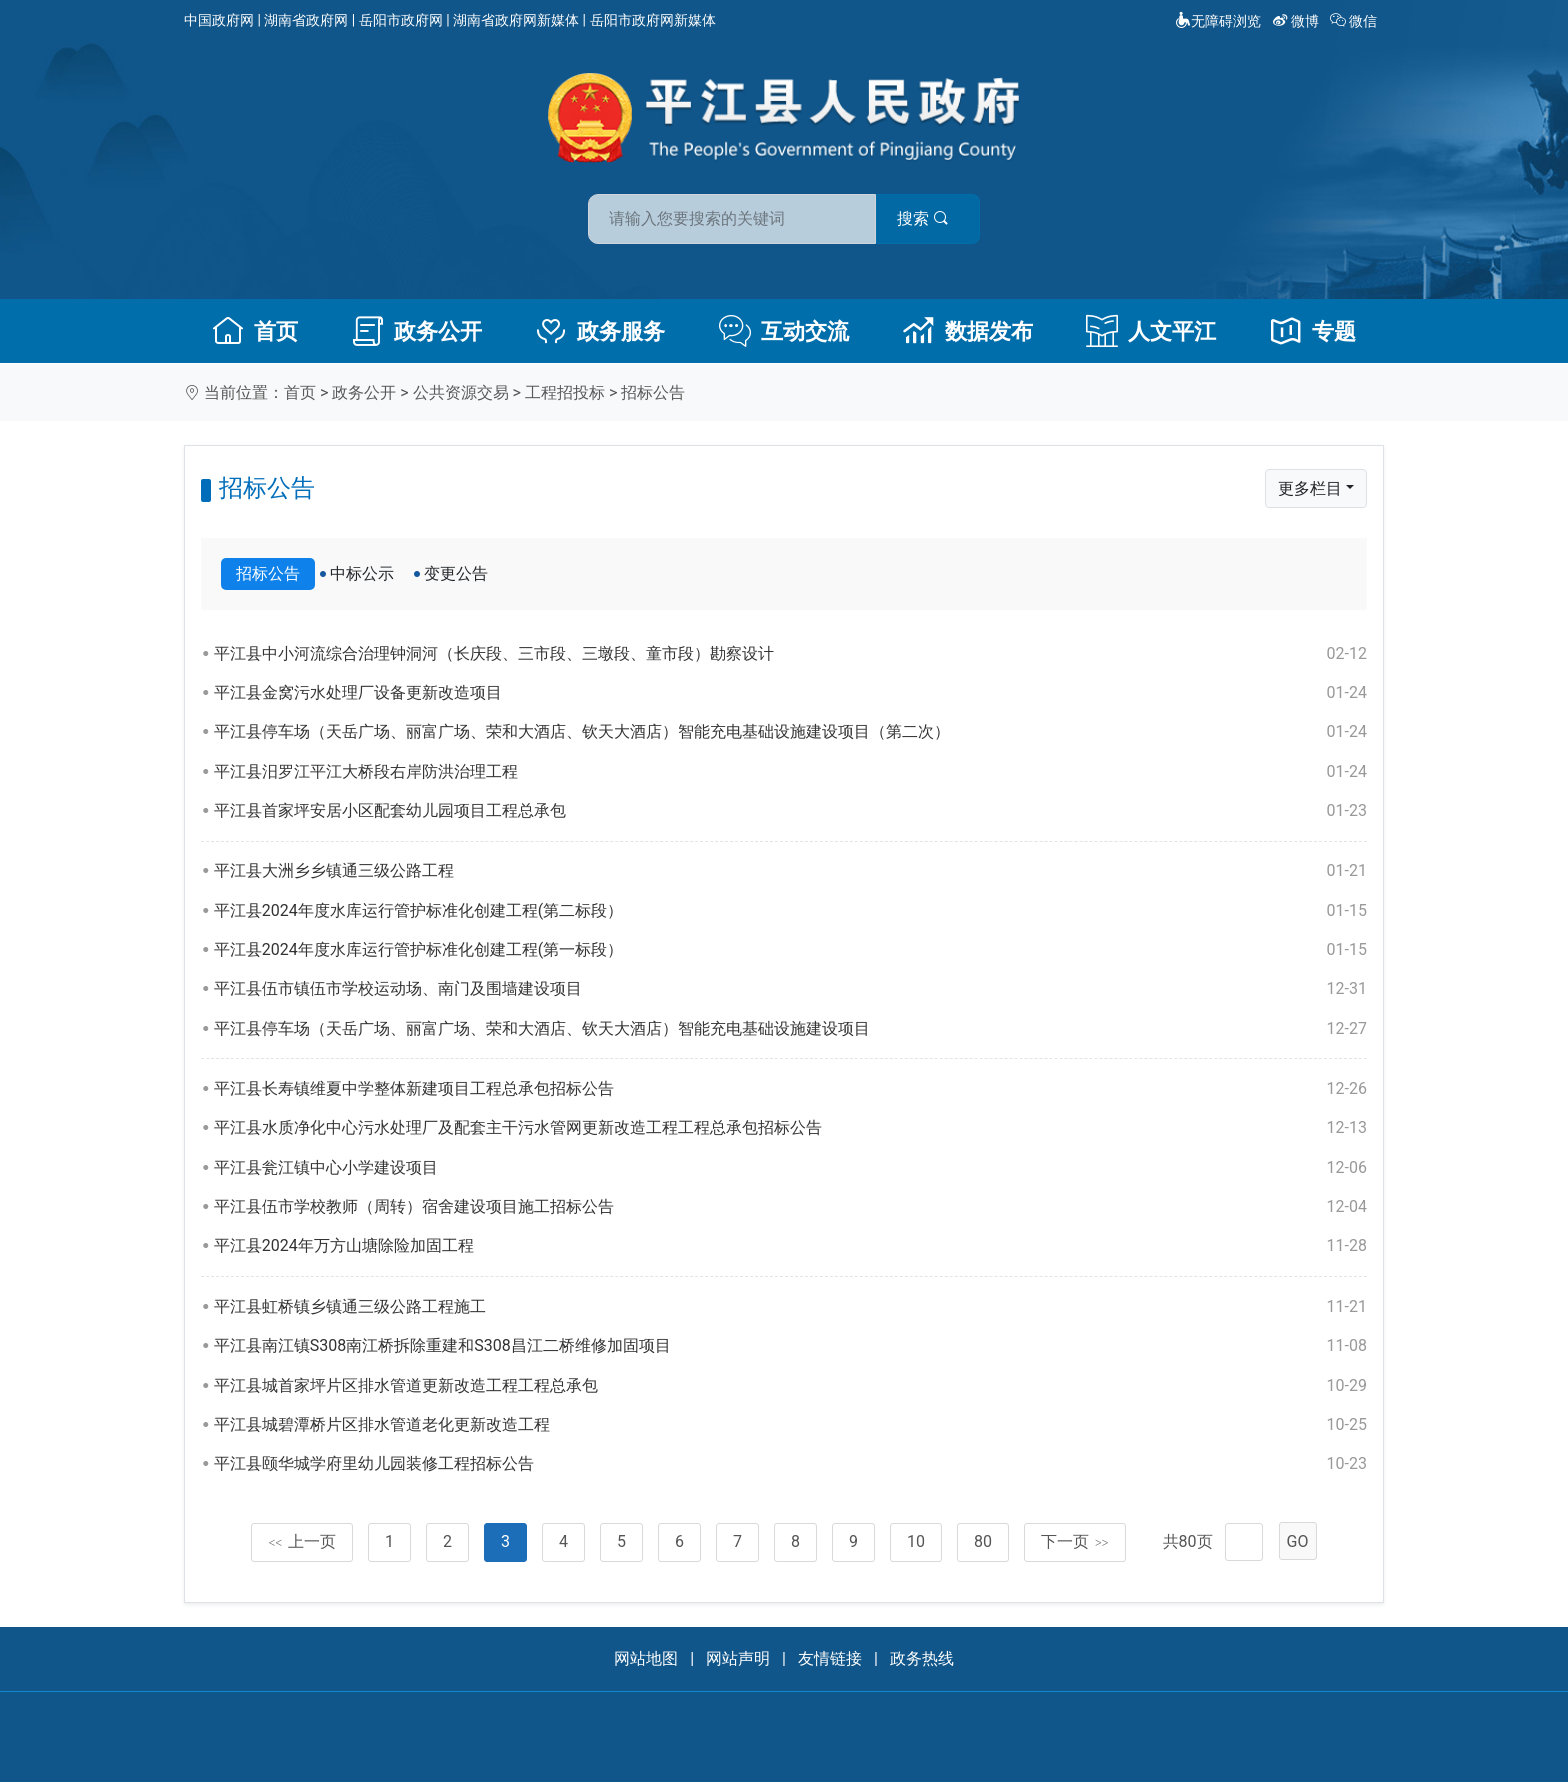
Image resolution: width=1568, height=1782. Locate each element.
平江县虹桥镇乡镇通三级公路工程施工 (790, 1307)
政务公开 (417, 331)
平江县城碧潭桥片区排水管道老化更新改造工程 (790, 1425)
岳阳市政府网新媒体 (653, 20)
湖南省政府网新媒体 (516, 20)
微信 (1355, 21)
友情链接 (830, 1658)
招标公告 (653, 392)
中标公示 (362, 573)
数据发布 (968, 331)
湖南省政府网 (306, 20)
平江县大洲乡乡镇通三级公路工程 (790, 871)
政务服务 (600, 331)
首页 (255, 331)
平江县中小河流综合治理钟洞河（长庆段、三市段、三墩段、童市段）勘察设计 (790, 654)
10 (916, 1541)
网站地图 (646, 1658)
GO (1298, 1541)
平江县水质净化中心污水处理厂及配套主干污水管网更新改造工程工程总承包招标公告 (790, 1128)
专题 (1313, 331)
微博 (1297, 21)
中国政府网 (219, 20)
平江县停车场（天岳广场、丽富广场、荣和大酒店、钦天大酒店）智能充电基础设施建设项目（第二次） (790, 732)
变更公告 (456, 573)
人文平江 (1151, 331)
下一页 (1075, 1541)
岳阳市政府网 (401, 20)
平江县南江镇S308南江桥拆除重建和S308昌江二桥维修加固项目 (790, 1346)
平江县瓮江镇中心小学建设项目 (790, 1168)
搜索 (927, 218)
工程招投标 (565, 392)
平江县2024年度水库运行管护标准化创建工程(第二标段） (790, 911)
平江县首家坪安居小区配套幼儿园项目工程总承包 (790, 811)
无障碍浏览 (1218, 21)
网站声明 (738, 1658)
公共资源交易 (461, 392)
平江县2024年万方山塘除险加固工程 (790, 1246)
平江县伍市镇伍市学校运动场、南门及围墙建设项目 (790, 989)
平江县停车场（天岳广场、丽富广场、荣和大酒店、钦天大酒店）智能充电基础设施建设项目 (790, 1029)
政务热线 (922, 1658)
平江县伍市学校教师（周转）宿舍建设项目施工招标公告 (790, 1207)
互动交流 (784, 331)
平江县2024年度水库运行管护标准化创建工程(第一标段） (790, 950)
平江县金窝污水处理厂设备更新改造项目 (790, 693)
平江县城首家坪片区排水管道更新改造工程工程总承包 (790, 1386)
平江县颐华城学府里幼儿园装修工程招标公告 (790, 1464)
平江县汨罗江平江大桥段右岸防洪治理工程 (790, 772)
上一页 (302, 1541)
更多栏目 (1310, 488)
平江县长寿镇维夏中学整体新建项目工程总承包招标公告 (790, 1089)
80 (983, 1541)
